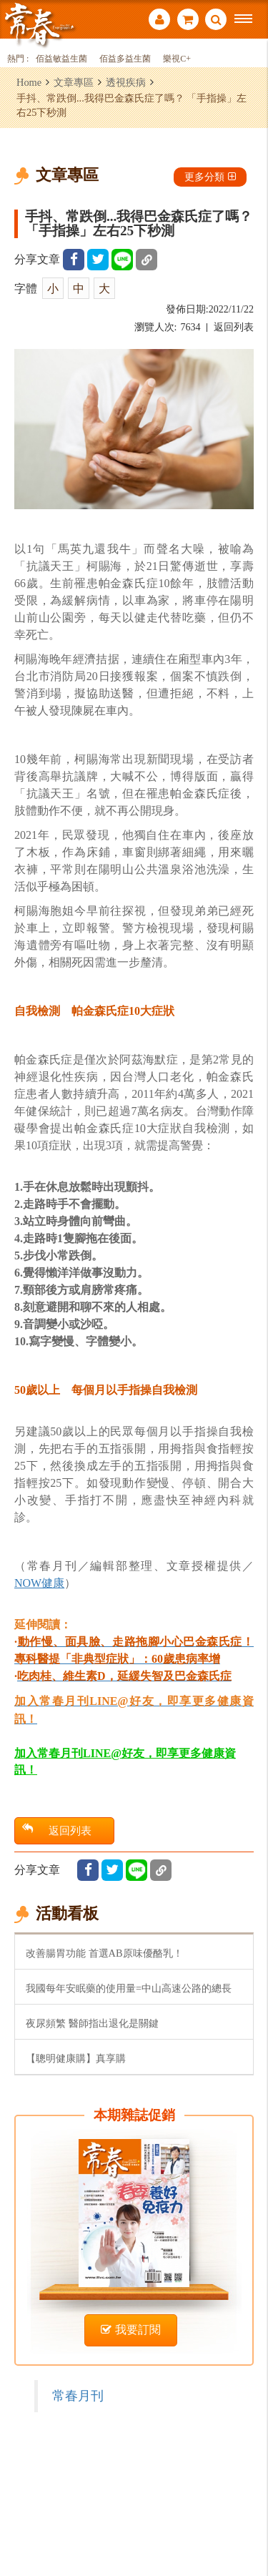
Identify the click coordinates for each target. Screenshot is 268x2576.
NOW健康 (39, 1583)
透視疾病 (126, 82)
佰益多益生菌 (125, 59)
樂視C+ (177, 59)
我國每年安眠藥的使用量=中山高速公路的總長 (129, 1988)
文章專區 (74, 82)
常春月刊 (78, 2396)
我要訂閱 (131, 2330)
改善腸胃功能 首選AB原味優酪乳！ (104, 1953)
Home (28, 82)
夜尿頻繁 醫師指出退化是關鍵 (92, 2023)
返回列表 (234, 327)
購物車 (188, 19)
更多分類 (210, 176)
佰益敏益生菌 (61, 59)
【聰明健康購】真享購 (76, 2058)
